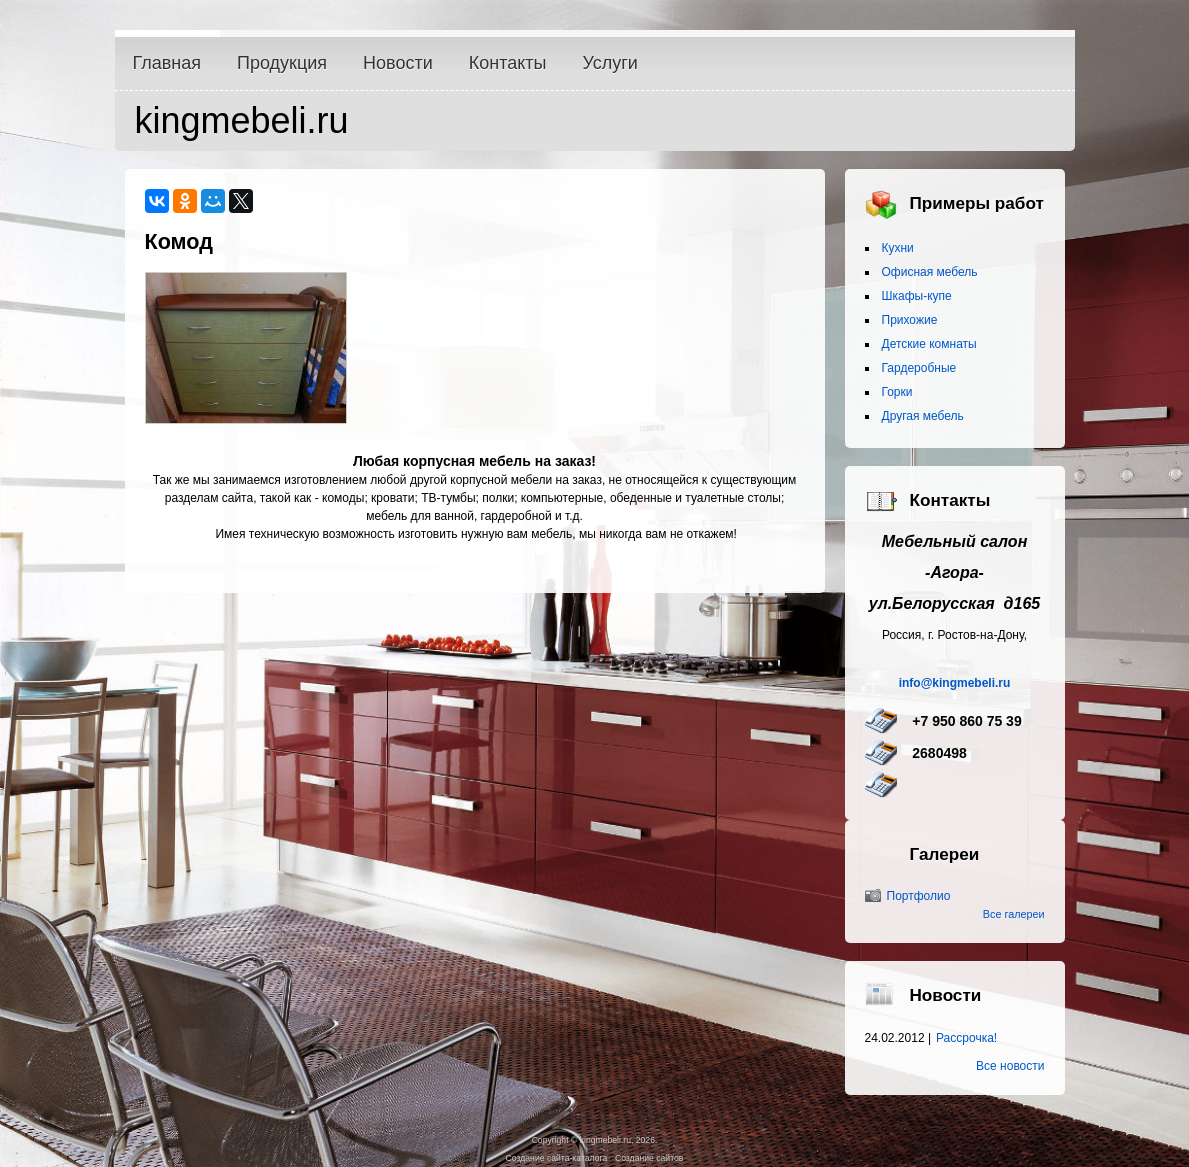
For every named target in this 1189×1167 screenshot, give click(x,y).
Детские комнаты (929, 344)
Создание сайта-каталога (557, 1158)
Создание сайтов (649, 1158)
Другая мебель (923, 416)
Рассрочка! (966, 1038)
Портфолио (919, 896)
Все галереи (1014, 914)
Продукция (282, 63)
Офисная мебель (930, 272)
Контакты (508, 63)
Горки (897, 392)
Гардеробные (919, 368)
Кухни (898, 248)
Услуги (610, 63)
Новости (398, 63)
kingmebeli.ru (242, 120)
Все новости (1010, 1066)
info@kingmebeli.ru (955, 683)
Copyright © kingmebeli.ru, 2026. (595, 1140)
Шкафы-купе (917, 296)
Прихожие (910, 320)
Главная (167, 63)
